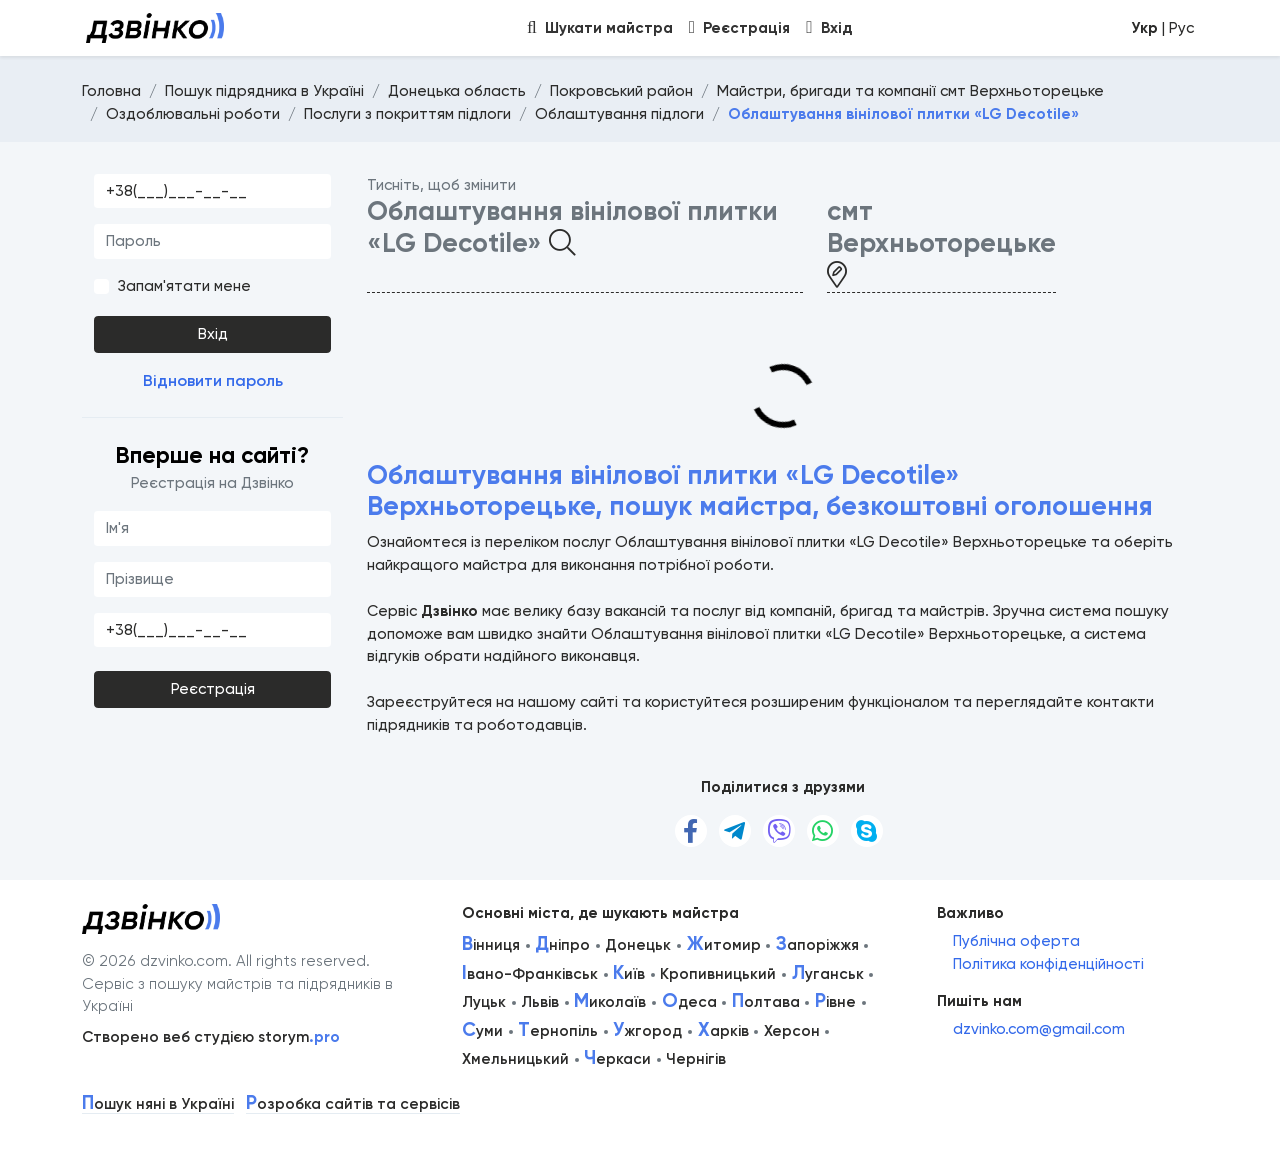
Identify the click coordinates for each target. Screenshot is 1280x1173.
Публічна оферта (1016, 941)
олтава (766, 1002)
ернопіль (558, 1031)
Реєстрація (213, 689)
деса (689, 1002)
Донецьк (638, 945)
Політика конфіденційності (1048, 964)
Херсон (792, 1031)
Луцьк (484, 1002)
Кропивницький (718, 974)
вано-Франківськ (530, 974)
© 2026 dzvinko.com (155, 961)
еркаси (617, 1059)
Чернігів (696, 1059)
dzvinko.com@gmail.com (1039, 1029)
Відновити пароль (213, 380)
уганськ (828, 974)
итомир (724, 945)
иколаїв (610, 1002)
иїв (629, 974)
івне (835, 1002)
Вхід (213, 334)
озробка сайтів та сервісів (353, 1104)
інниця (491, 945)
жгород (647, 1031)
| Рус (1162, 28)
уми (482, 1031)
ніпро (562, 945)
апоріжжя (817, 945)
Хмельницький (515, 1059)
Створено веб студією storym (211, 1037)
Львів (540, 1002)
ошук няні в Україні (158, 1104)
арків (723, 1031)
